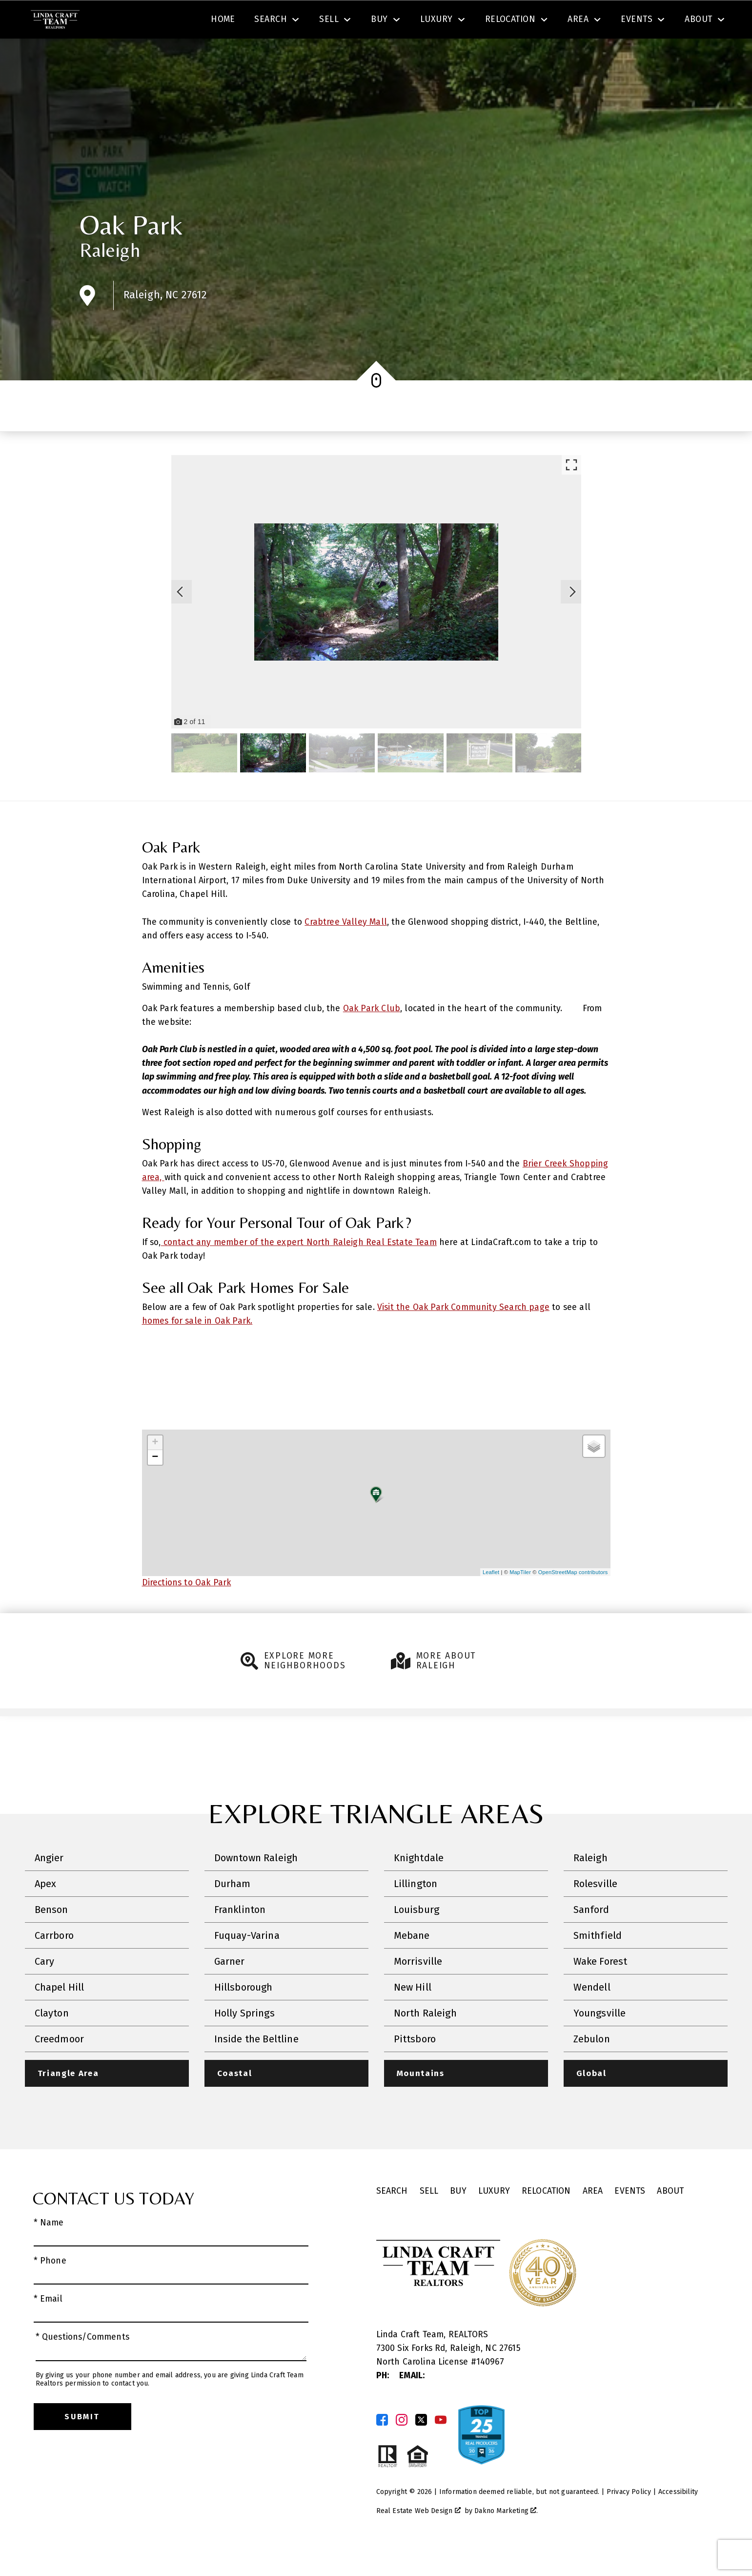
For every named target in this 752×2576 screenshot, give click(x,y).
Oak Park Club (371, 1036)
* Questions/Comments (83, 2366)
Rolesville (595, 1912)
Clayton (52, 2041)
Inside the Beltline (256, 2067)
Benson (51, 1938)
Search (386, 21)
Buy (458, 2219)
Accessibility (678, 2520)
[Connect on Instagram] (401, 2448)
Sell (429, 2219)
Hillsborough (243, 2015)
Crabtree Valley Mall (346, 950)
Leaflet (491, 1600)
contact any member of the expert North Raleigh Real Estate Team (299, 1270)
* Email (48, 2328)
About (670, 2219)
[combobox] (223, 21)
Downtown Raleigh (256, 1886)
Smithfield (597, 1964)
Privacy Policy (629, 2520)
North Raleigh (425, 2041)
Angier (49, 1886)
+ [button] (155, 1471)
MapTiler (520, 1600)
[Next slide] (572, 619)
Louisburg (417, 1938)
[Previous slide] (180, 619)
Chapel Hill (59, 2015)
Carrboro (54, 1964)
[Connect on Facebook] (382, 2448)
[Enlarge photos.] (571, 492)
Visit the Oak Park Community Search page (463, 1335)
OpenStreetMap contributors (573, 1600)
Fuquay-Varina (247, 1964)
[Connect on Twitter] (421, 2448)
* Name (49, 2251)
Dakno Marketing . (506, 2539)
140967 (490, 2390)
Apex (46, 1912)
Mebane (412, 1964)
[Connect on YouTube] (441, 2448)
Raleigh (110, 278)
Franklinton (240, 1938)
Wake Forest (600, 1989)
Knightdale (419, 1886)
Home (223, 55)
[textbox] (229, 21)
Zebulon (591, 2067)
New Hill (412, 2015)
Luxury (494, 2219)
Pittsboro (415, 2067)
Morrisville (418, 1989)
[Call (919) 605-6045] (624, 21)
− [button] (155, 1485)
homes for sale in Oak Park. (197, 1349)
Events (629, 2219)
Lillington (416, 1912)
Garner (229, 1989)
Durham (232, 1912)
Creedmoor (59, 2067)
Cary (45, 1989)
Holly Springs (244, 2041)
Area (593, 2219)
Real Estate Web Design (418, 2539)
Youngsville (599, 2041)
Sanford (591, 1938)
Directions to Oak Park (186, 1611)
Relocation (546, 2219)
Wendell (591, 2015)
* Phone (50, 2289)
